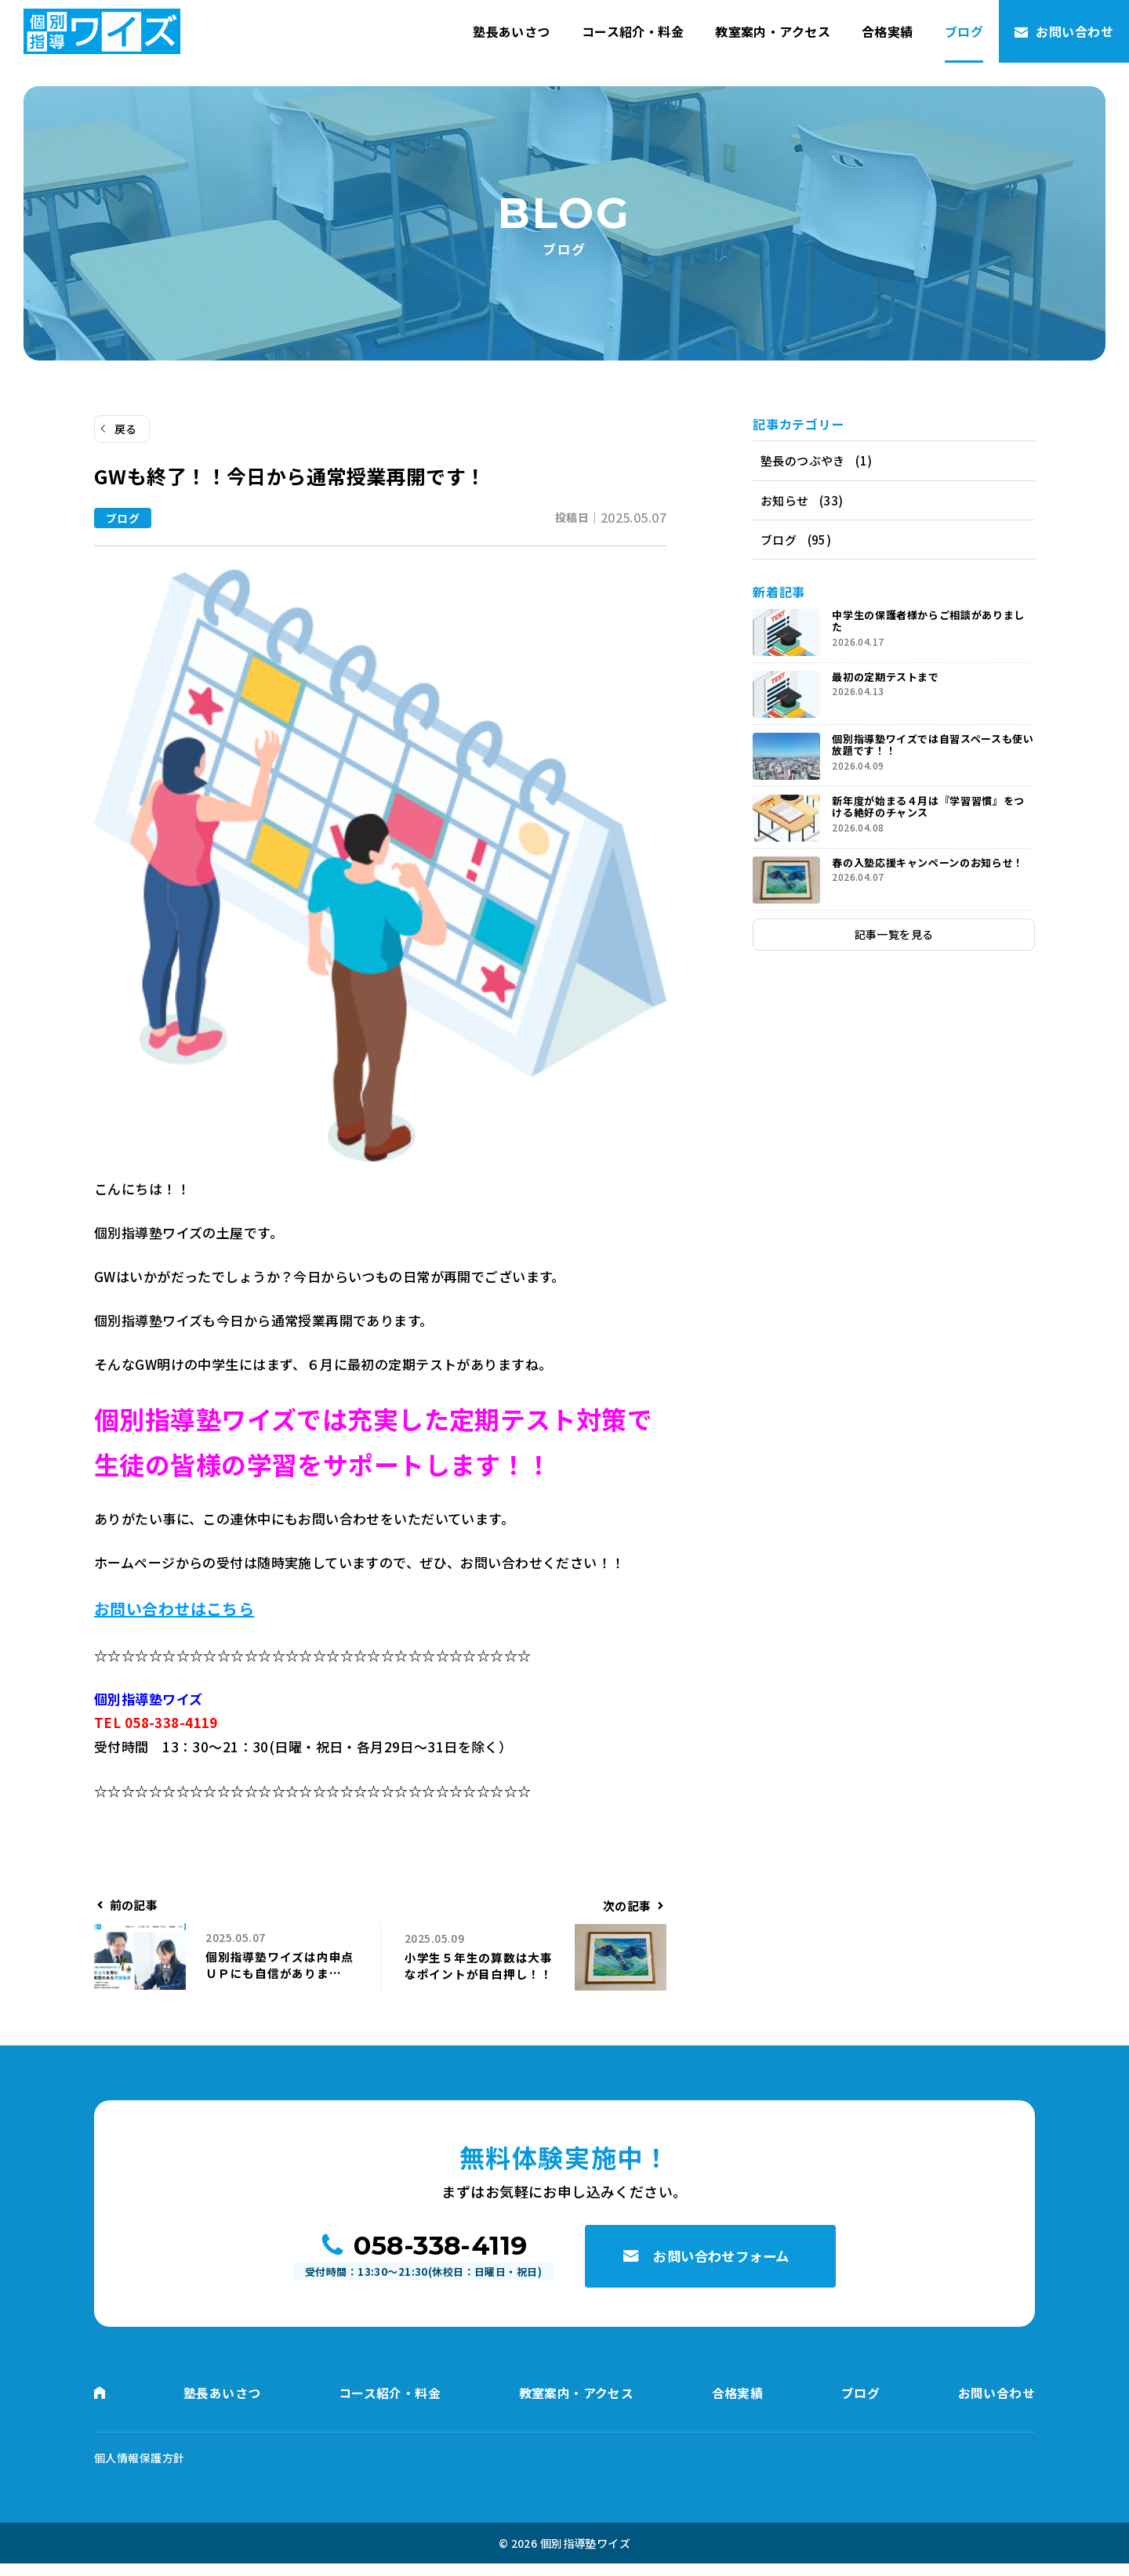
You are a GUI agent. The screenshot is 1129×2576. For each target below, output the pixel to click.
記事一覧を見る (894, 939)
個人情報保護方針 (139, 2470)
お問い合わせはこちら (174, 1609)
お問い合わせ (1074, 31)
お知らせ (785, 502)
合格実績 (887, 31)
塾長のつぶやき (803, 461)
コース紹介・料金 (633, 31)
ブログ (964, 31)
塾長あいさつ (511, 31)
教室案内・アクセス (772, 31)
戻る (125, 429)
